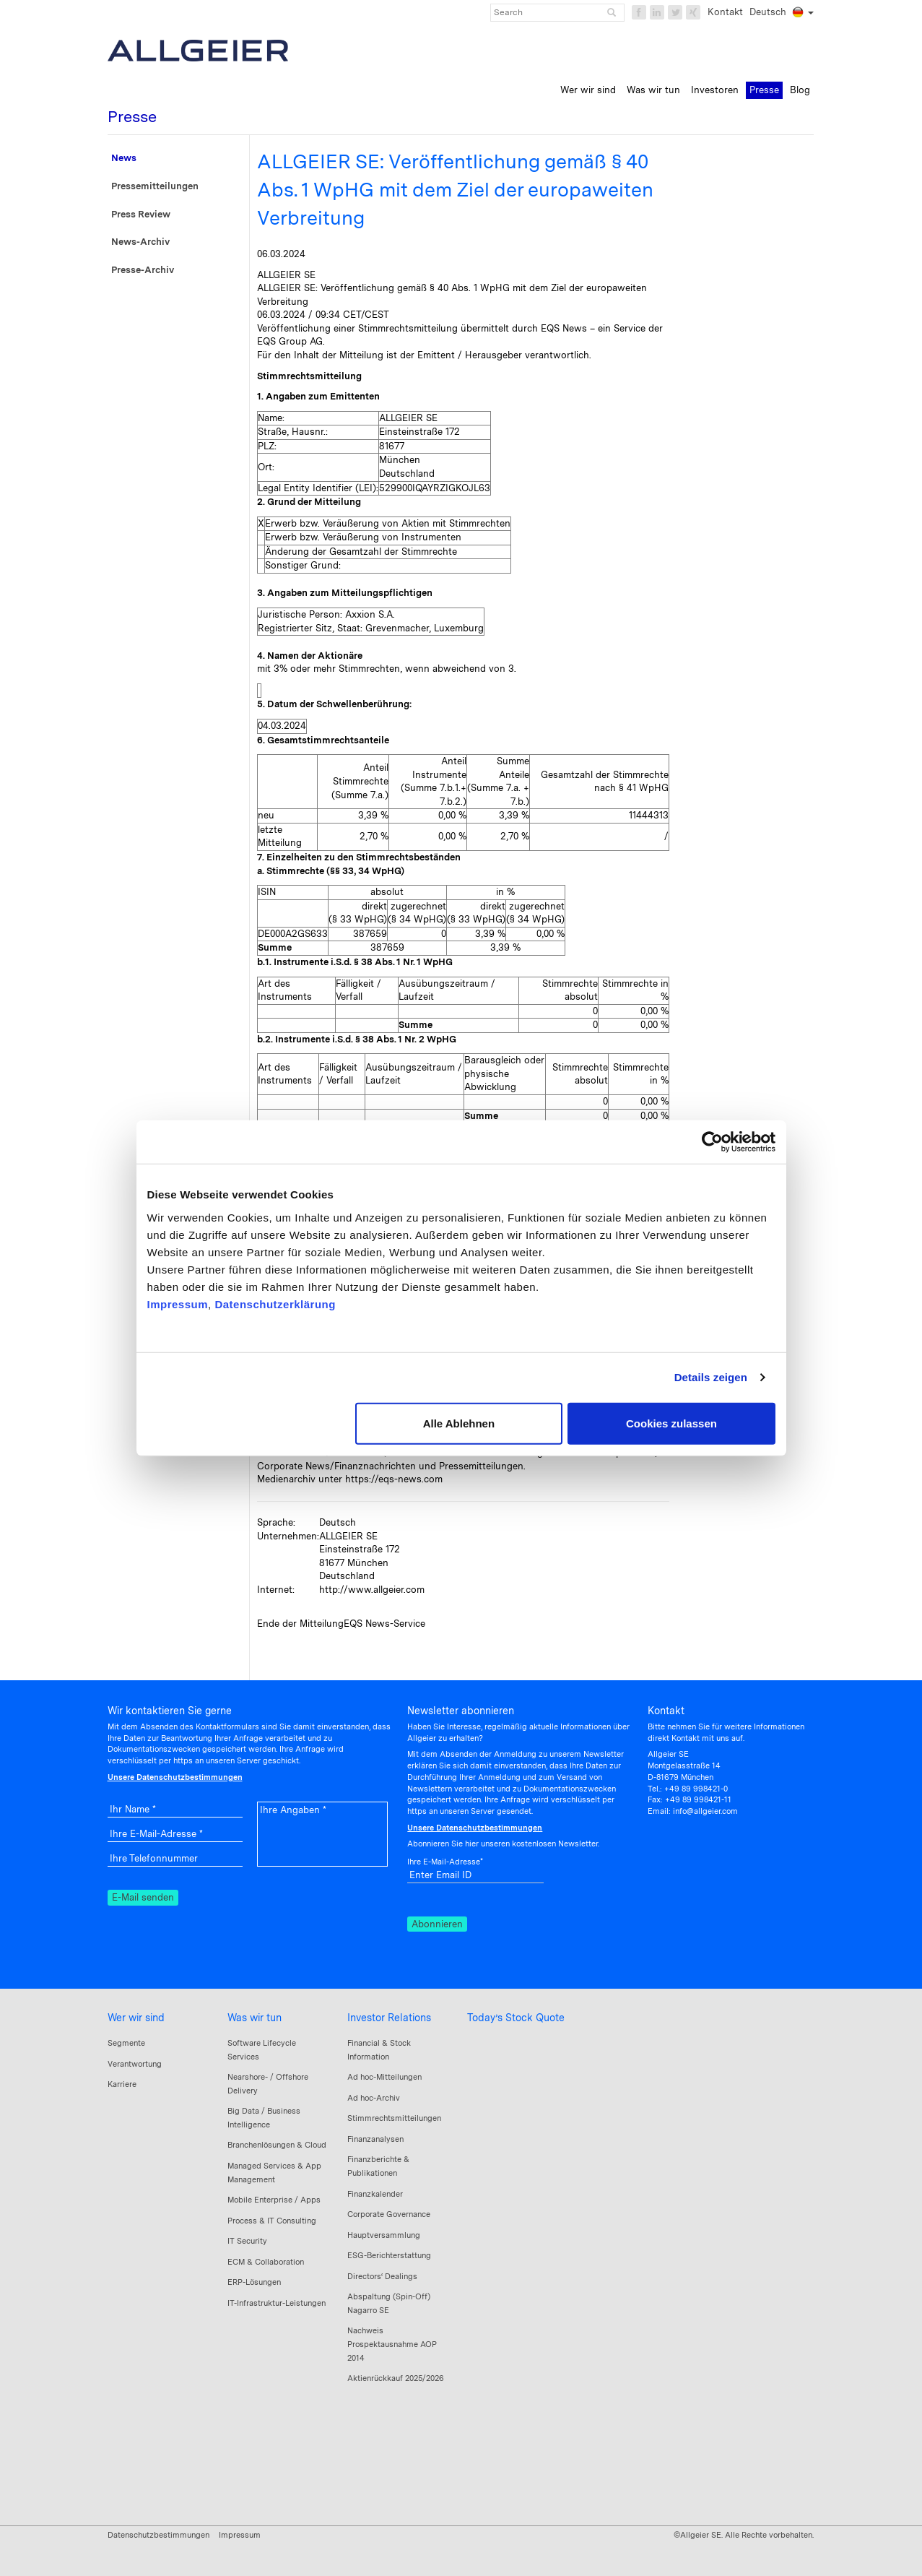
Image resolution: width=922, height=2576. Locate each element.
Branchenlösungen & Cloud (276, 2145)
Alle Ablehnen (459, 1423)
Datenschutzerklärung (275, 1303)
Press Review (140, 214)
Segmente (126, 2043)
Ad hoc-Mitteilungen (384, 2077)
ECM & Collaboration (265, 2262)
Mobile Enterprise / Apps (274, 2200)
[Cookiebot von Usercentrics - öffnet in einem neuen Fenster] (712, 1142)
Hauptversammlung (383, 2235)
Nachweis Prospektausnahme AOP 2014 (392, 2343)
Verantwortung (135, 2064)
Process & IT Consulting (271, 2221)
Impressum (178, 1303)
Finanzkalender (375, 2194)
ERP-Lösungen (254, 2282)
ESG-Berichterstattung (389, 2255)
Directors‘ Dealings (382, 2276)
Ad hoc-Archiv (373, 2098)
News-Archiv (140, 241)
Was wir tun (254, 2017)
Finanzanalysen (375, 2139)
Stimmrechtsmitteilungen (394, 2118)
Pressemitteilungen (155, 186)
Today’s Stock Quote (516, 2017)
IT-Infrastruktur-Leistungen (276, 2303)
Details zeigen (710, 1377)
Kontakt (725, 12)
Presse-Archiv (142, 269)
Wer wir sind (136, 2017)
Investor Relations (389, 2017)
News (123, 157)
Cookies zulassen (671, 1423)
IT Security (247, 2241)
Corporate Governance (388, 2214)
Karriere (122, 2084)
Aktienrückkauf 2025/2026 (395, 2378)
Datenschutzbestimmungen (158, 2535)
